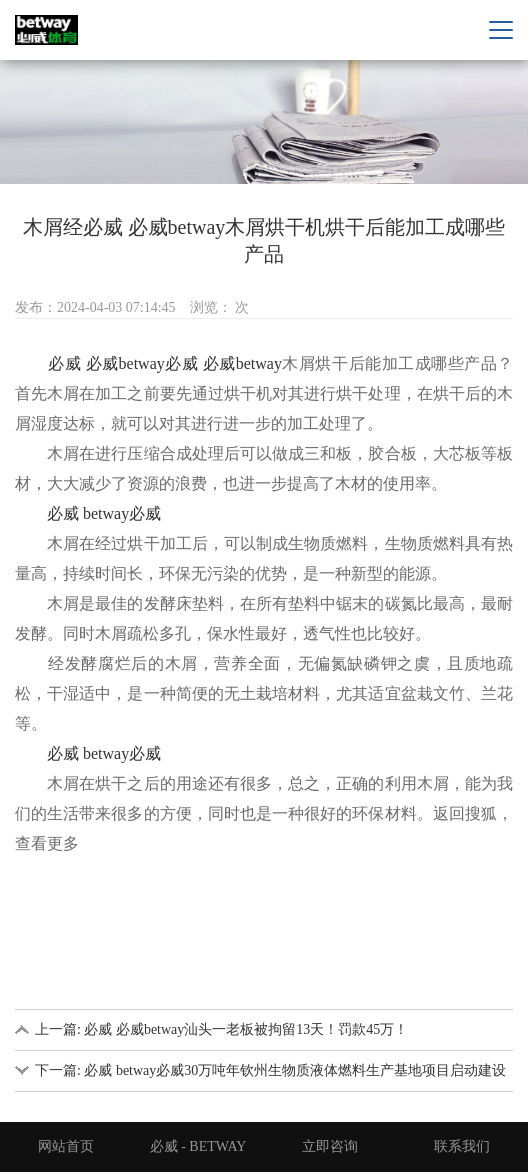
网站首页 (66, 1146)
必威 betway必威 (104, 513)
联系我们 (462, 1146)
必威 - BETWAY (198, 1146)
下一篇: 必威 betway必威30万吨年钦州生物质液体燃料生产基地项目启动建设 (270, 1070)
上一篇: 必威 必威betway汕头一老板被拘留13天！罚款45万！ (221, 1029)
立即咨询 (330, 1146)
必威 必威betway (106, 363)
